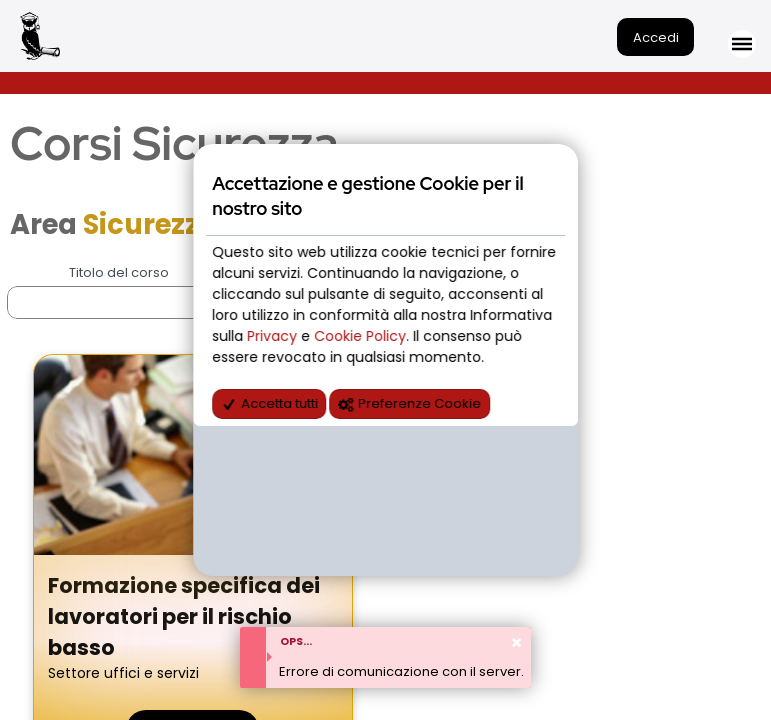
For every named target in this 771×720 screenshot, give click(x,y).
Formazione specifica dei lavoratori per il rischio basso (184, 616)
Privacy (274, 336)
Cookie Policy (360, 336)
